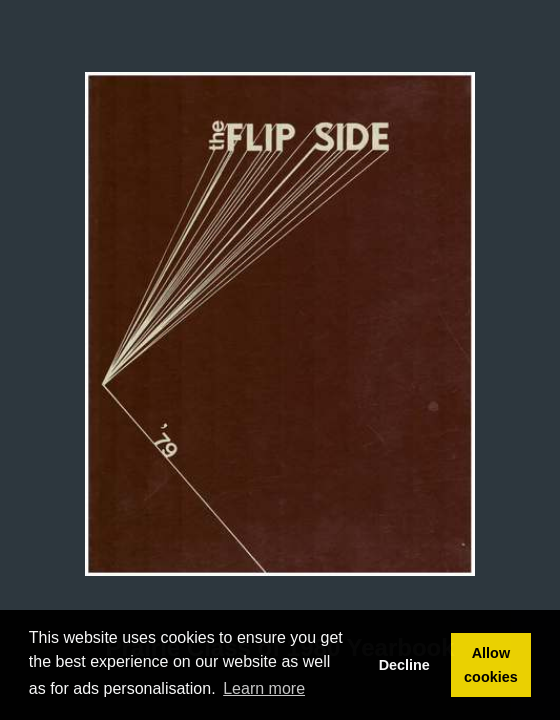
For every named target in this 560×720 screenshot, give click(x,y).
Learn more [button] (264, 688)
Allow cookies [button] (491, 665)
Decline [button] (404, 665)
